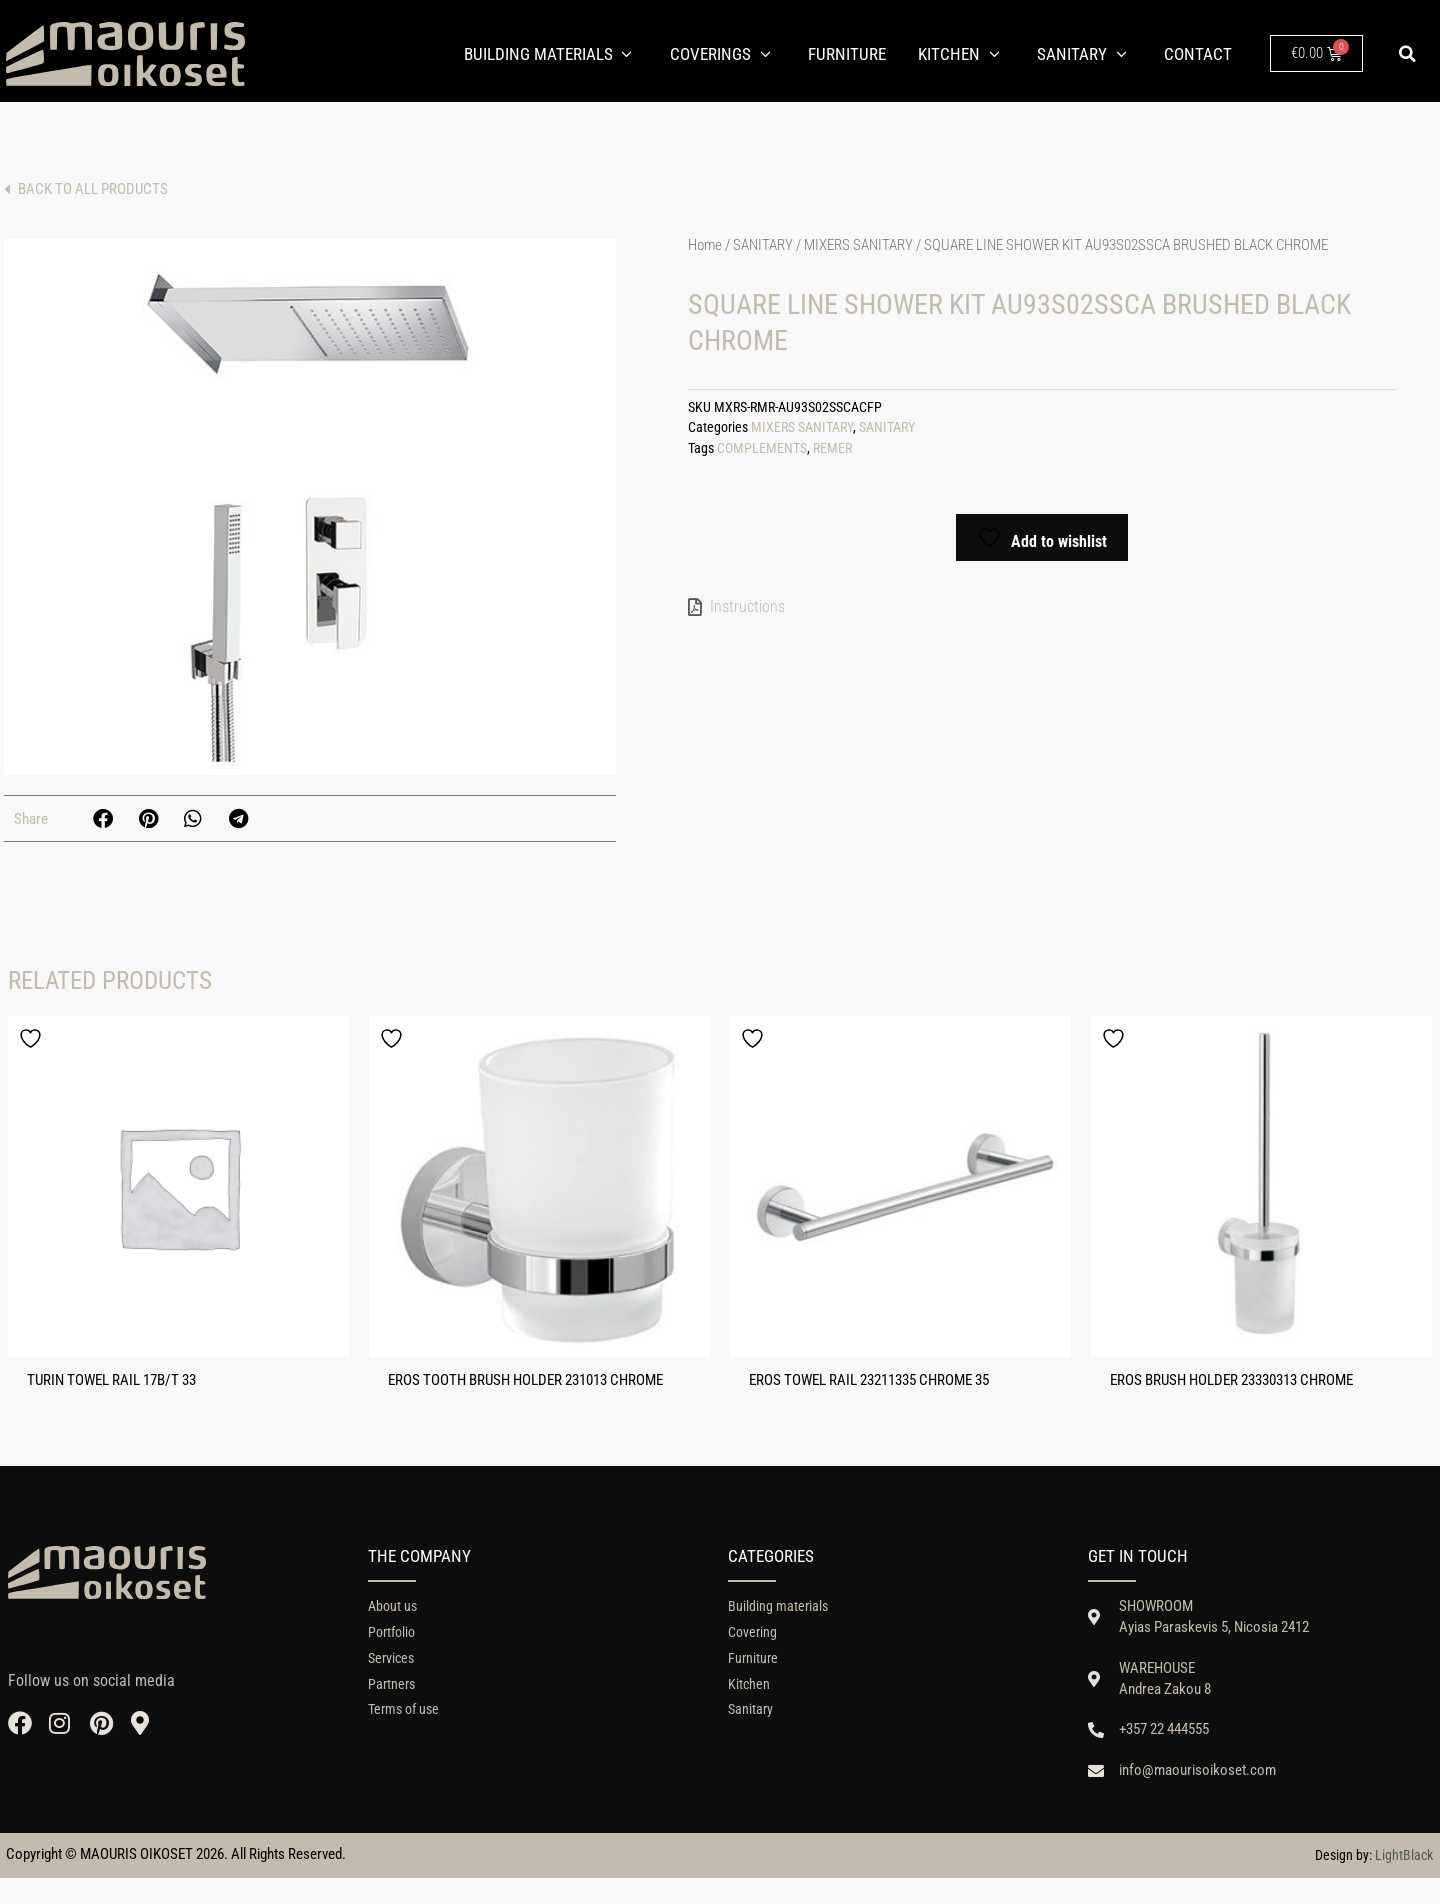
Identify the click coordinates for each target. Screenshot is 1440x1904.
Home (705, 249)
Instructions (747, 609)
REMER (832, 452)
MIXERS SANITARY (858, 249)
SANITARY (763, 249)
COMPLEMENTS (762, 452)
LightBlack (1404, 1881)
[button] (1408, 54)
